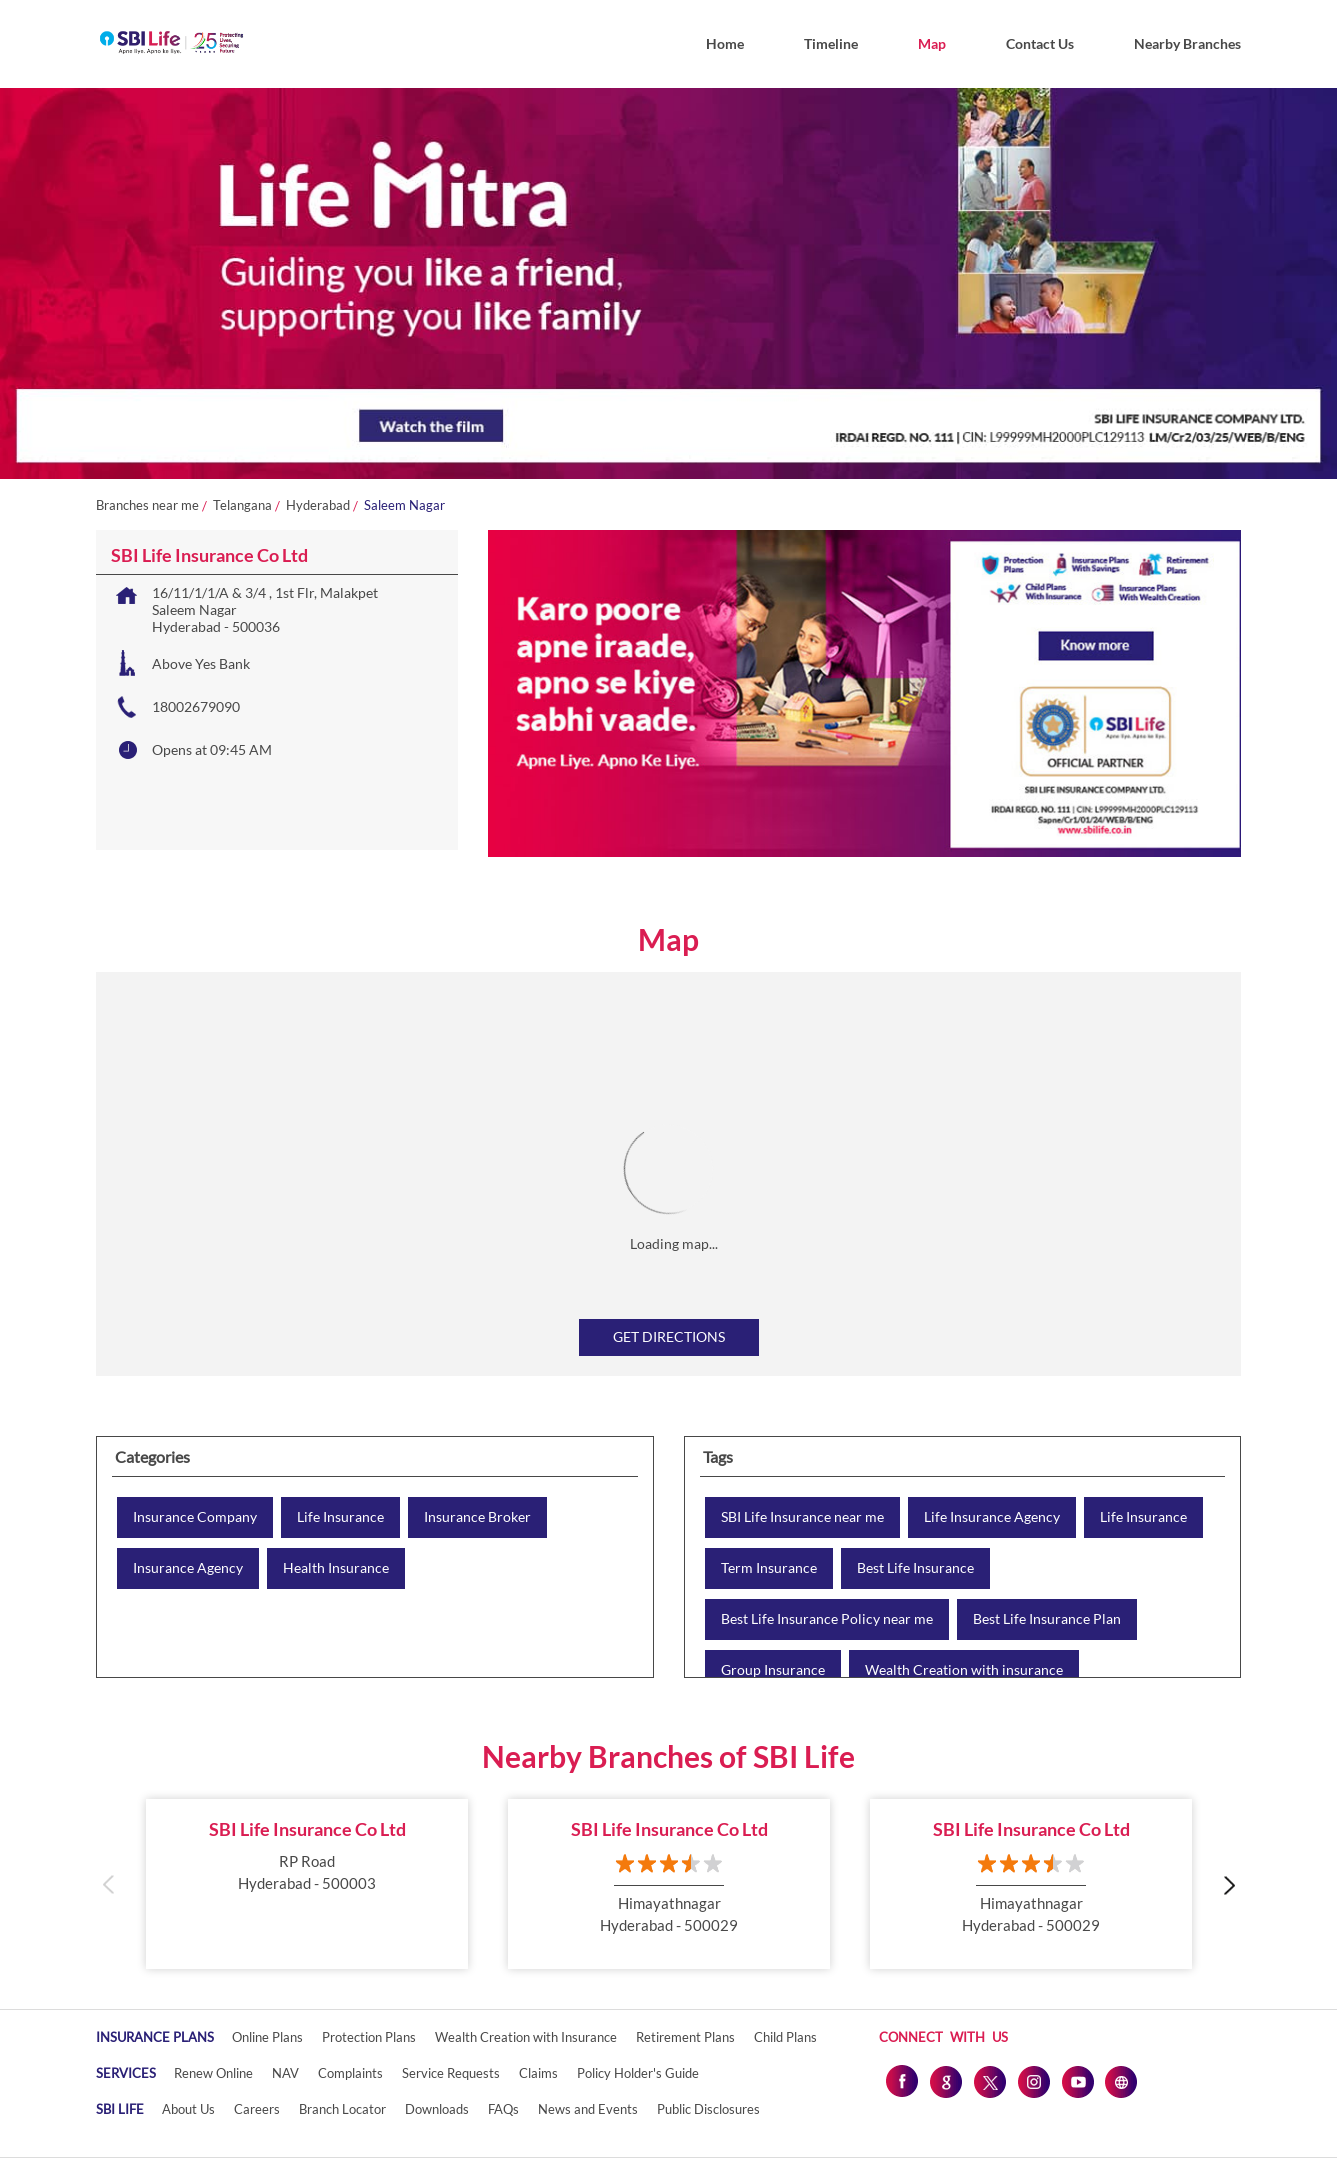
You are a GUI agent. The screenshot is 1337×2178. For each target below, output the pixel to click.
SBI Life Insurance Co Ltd (307, 1829)
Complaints (350, 2073)
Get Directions (669, 1336)
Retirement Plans (685, 2037)
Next (1228, 1884)
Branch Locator (342, 2109)
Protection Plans (369, 2037)
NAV (285, 2073)
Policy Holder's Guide (638, 2073)
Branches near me (147, 505)
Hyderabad (318, 505)
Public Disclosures (708, 2109)
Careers (257, 2109)
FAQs (503, 2109)
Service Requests (451, 2073)
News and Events (588, 2109)
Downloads (437, 2109)
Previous (108, 1884)
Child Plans (785, 2037)
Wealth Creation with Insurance (526, 2037)
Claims (538, 2073)
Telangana (242, 505)
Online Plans (267, 2037)
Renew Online (213, 2073)
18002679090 (196, 706)
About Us (188, 2109)
